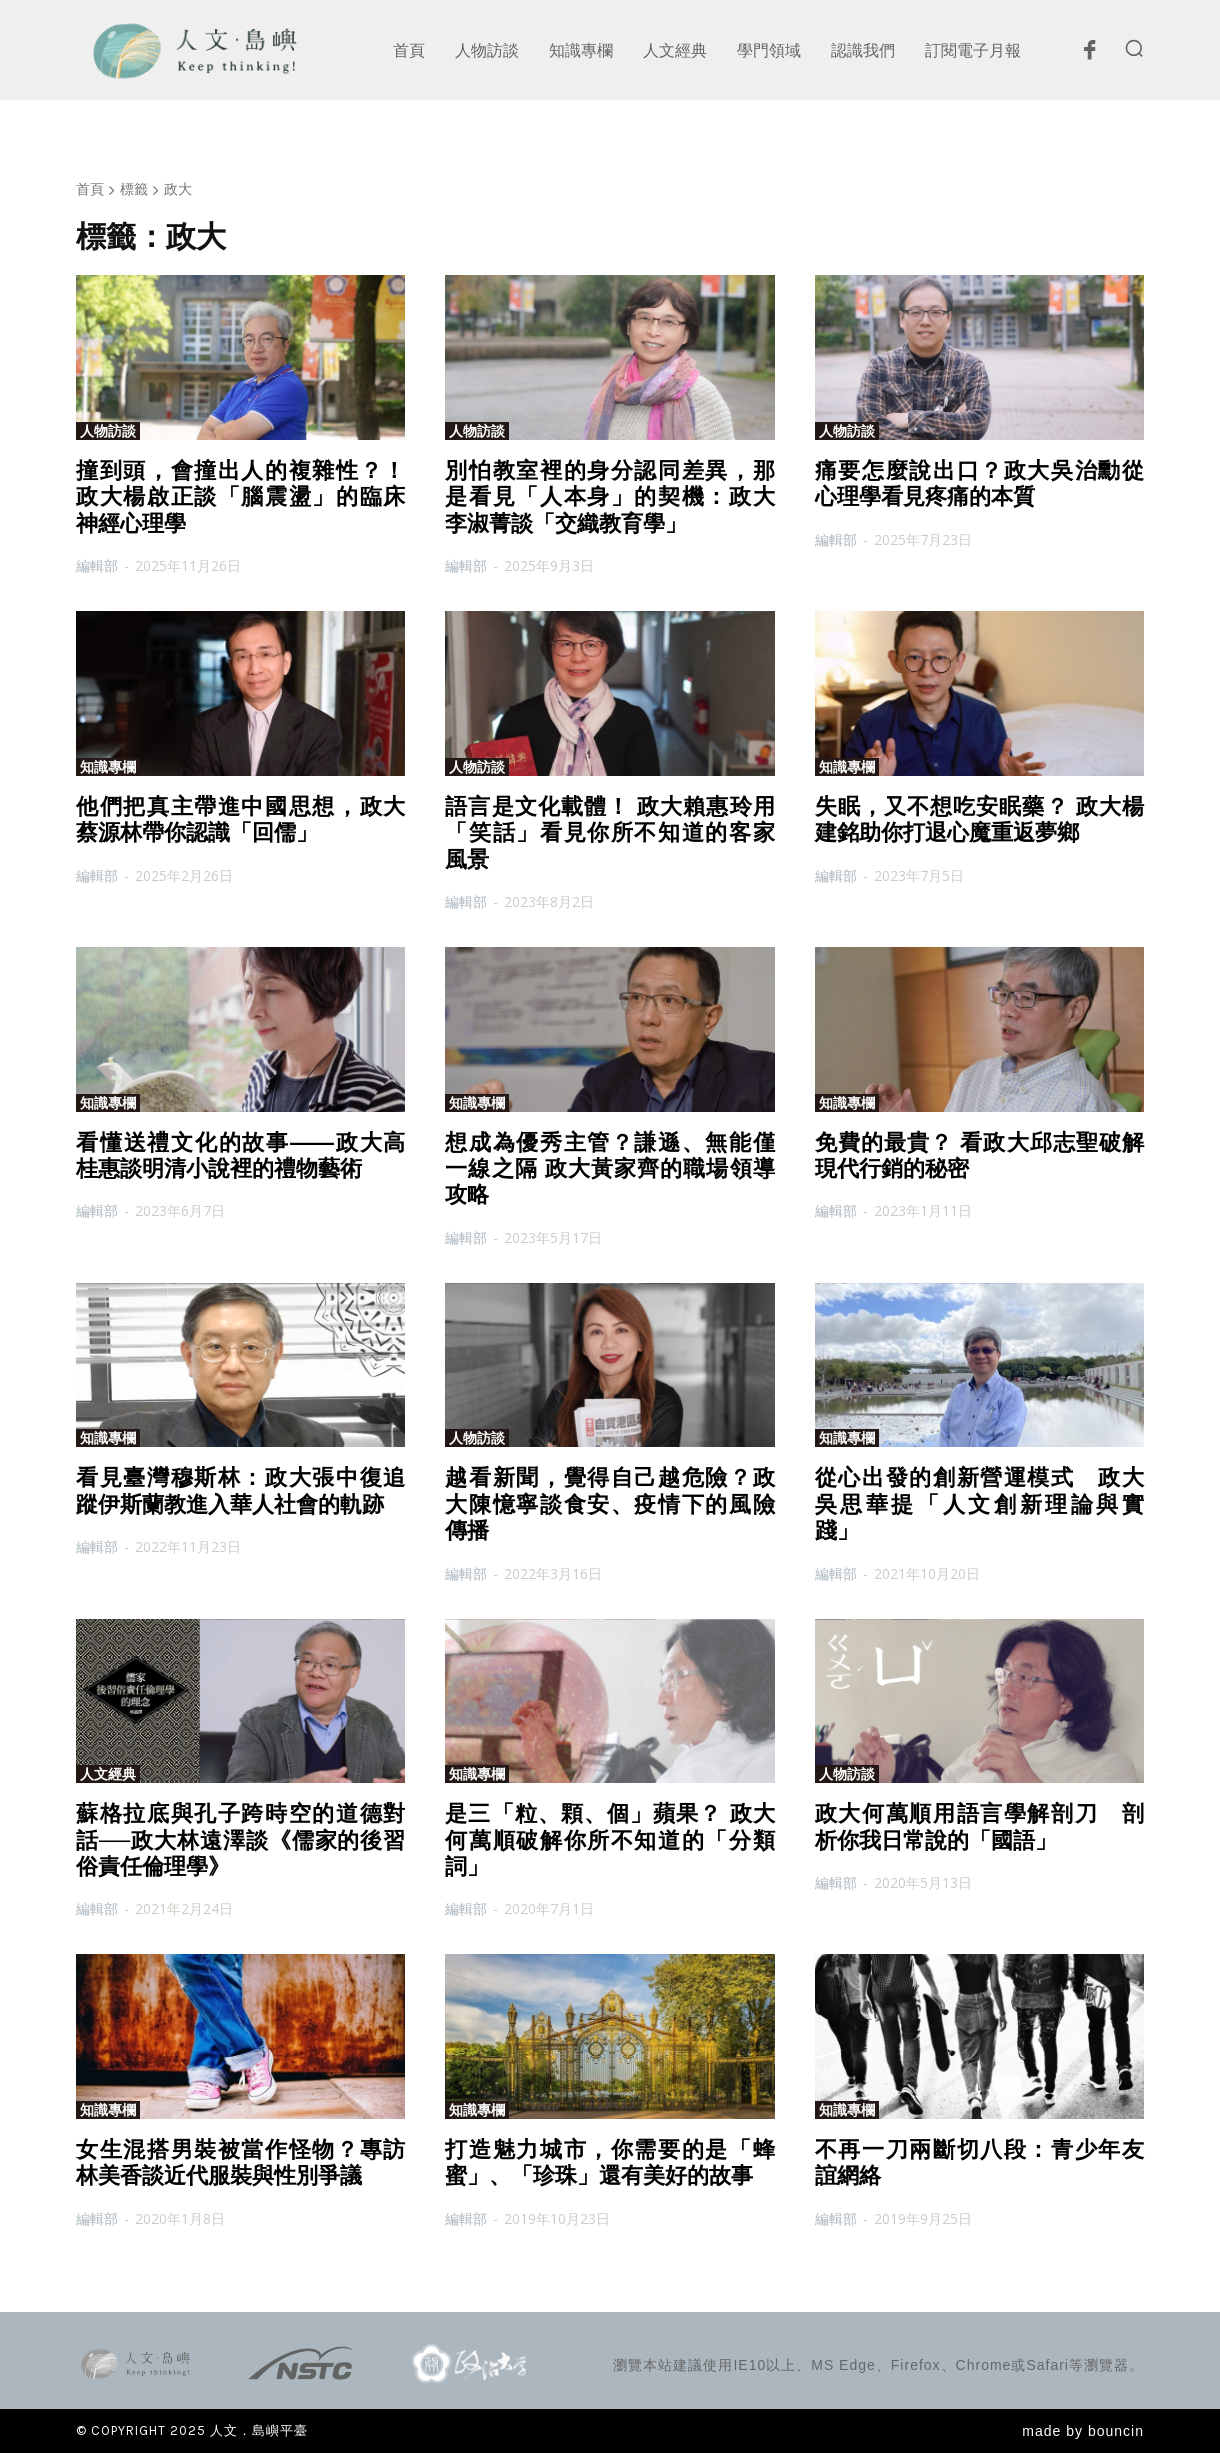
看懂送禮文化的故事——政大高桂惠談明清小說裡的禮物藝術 (240, 1155)
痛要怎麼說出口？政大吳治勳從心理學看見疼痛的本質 (979, 483)
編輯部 (97, 565)
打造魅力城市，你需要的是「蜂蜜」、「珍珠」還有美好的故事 (609, 2162)
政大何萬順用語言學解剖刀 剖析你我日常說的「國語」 (979, 1826)
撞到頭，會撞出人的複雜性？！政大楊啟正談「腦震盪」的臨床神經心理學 (240, 497)
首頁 (90, 188)
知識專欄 (108, 767)
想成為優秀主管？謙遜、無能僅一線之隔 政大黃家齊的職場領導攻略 (609, 1169)
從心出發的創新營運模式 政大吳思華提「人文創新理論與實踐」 (979, 1504)
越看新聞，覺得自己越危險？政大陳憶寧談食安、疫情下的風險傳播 (609, 1504)
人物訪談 (108, 431)
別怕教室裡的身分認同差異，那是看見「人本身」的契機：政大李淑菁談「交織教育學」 (609, 497)
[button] (1134, 48)
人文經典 (108, 1774)
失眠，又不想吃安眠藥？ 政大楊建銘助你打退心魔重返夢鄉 (979, 819)
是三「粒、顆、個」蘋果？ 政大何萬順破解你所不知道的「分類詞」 (609, 1840)
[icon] (1089, 55)
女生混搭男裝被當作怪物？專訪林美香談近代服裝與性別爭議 (240, 2162)
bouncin (1116, 2431)
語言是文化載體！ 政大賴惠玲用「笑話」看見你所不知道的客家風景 (609, 833)
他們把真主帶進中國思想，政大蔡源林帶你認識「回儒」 (240, 819)
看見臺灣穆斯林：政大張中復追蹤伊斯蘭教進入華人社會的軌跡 (240, 1490)
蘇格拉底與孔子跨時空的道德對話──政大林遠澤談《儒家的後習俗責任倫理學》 (240, 1840)
